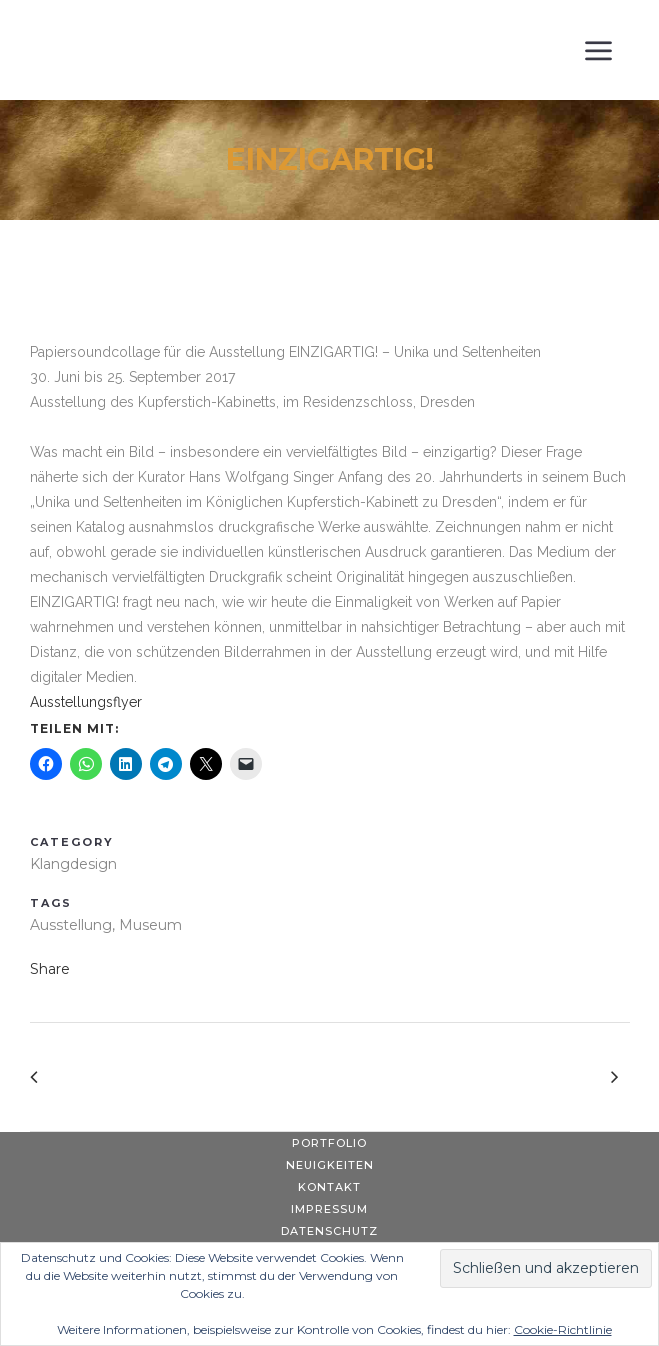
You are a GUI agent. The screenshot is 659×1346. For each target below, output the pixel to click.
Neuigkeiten (330, 1165)
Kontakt (329, 1187)
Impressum (329, 1209)
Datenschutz (329, 1231)
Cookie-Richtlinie (563, 1329)
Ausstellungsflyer (86, 702)
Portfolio (329, 1143)
